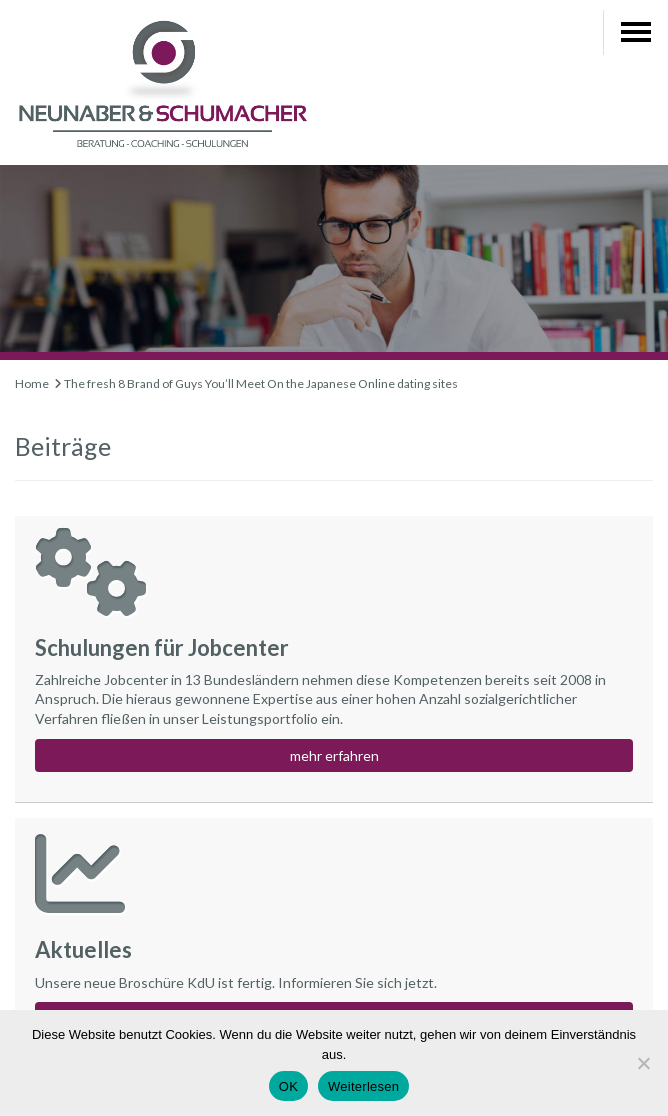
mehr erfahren (334, 755)
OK (288, 1086)
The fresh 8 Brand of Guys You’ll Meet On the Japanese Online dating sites (261, 383)
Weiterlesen (363, 1086)
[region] (334, 262)
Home (32, 383)
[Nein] (643, 1063)
